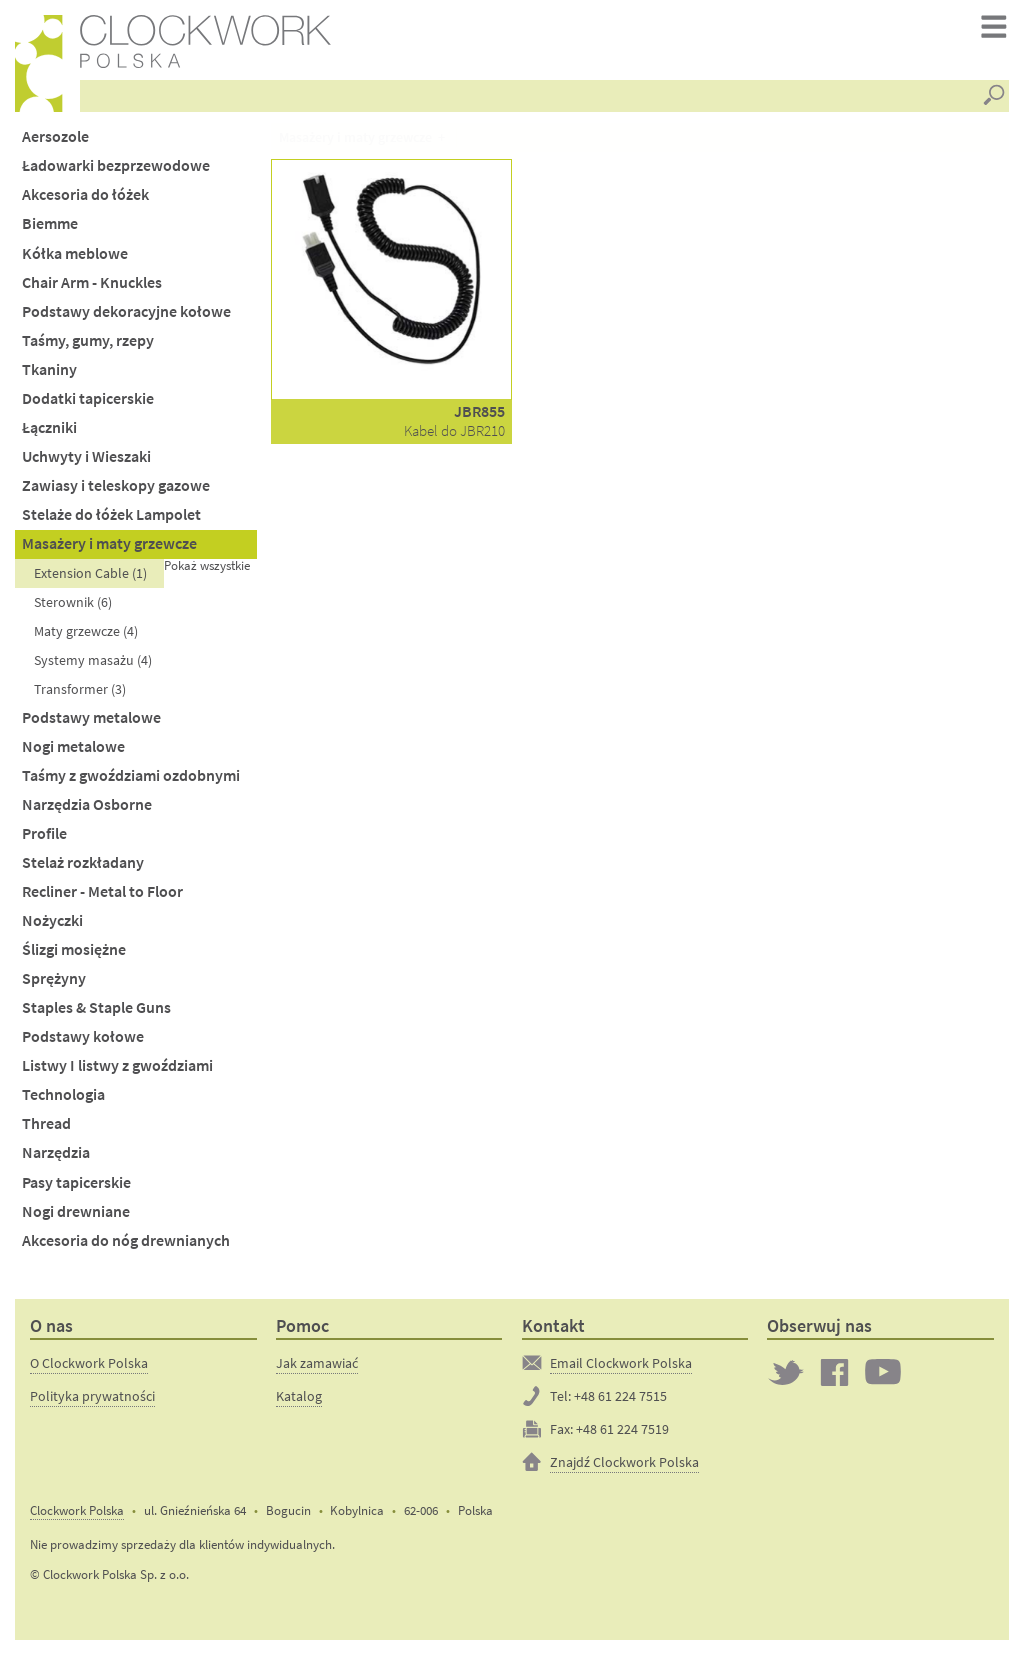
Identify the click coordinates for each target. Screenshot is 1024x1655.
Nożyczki (52, 920)
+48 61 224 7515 (620, 1396)
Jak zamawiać (317, 1363)
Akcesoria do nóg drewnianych (126, 1240)
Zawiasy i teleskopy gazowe (116, 485)
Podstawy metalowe (91, 717)
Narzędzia (56, 1152)
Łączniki (49, 427)
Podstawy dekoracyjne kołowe (126, 311)
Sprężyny (54, 978)
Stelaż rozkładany (83, 862)
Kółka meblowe (75, 253)
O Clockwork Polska (89, 1363)
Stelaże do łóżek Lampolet (111, 514)
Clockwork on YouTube (883, 1372)
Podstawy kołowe (83, 1036)
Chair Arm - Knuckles (92, 282)
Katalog (299, 1396)
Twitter (786, 1372)
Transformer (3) (80, 689)
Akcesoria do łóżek (85, 194)
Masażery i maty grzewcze (109, 543)
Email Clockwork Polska (621, 1363)
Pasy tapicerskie (76, 1182)
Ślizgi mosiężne (74, 949)
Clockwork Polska (77, 1510)
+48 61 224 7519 (622, 1429)
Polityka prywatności (92, 1396)
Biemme (50, 223)
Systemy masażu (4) (93, 660)
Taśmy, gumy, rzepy (88, 340)
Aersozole (55, 136)
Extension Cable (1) (90, 573)
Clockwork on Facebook (835, 1372)
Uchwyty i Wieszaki (86, 456)
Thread (46, 1123)
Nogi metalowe (73, 746)
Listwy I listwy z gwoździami (117, 1065)
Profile (44, 833)
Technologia (63, 1094)
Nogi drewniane (76, 1211)
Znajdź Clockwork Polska (624, 1462)
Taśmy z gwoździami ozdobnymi (131, 775)
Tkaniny (49, 369)
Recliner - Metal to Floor (102, 891)
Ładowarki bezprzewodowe (116, 165)
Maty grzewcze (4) (86, 631)
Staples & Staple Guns (96, 1007)
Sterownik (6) (73, 602)
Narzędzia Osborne (87, 804)
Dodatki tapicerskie (88, 398)
